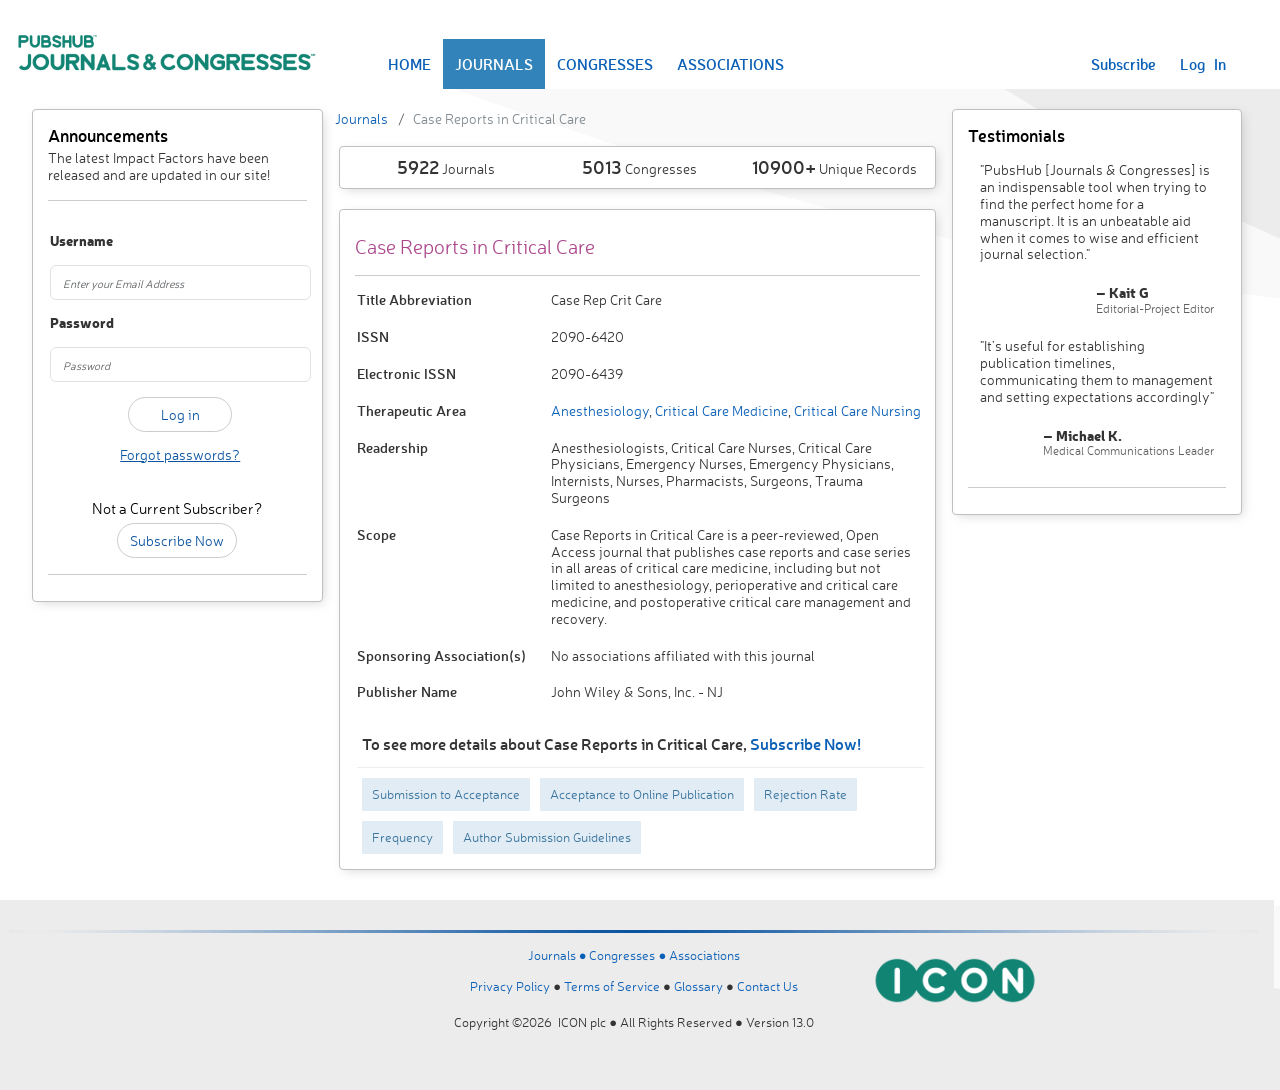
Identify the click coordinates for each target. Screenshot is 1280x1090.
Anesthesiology (600, 410)
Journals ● (559, 955)
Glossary (698, 986)
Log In (1203, 64)
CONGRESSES (605, 64)
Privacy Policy (510, 986)
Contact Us (767, 986)
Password (69, 323)
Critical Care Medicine (720, 410)
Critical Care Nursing (856, 410)
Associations (704, 955)
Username (69, 241)
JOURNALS (494, 64)
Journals (361, 118)
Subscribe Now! (805, 743)
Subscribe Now (177, 540)
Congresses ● (629, 955)
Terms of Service (612, 986)
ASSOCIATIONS (730, 64)
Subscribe (1123, 64)
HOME (409, 64)
